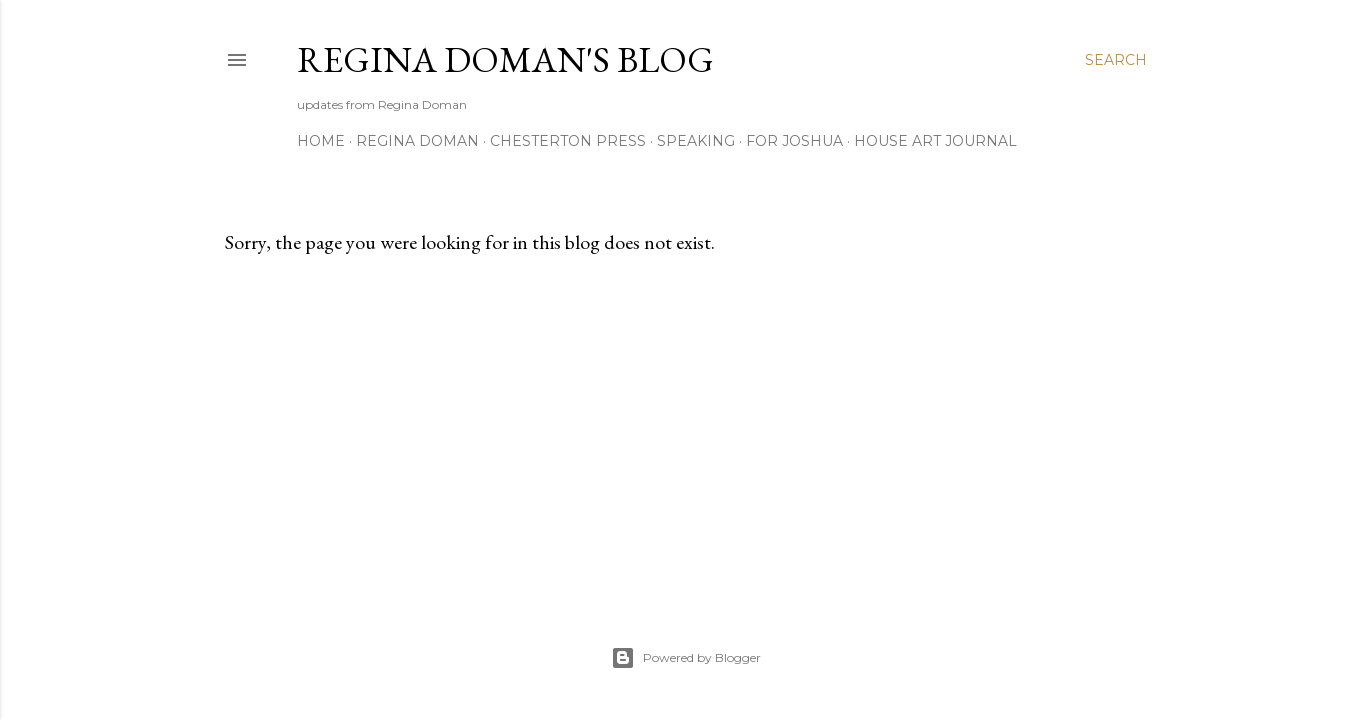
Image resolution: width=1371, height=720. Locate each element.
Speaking (696, 141)
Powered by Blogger (686, 658)
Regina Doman (417, 141)
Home (321, 141)
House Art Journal (935, 141)
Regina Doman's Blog (505, 59)
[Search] (1116, 60)
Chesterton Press (568, 141)
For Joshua (794, 141)
